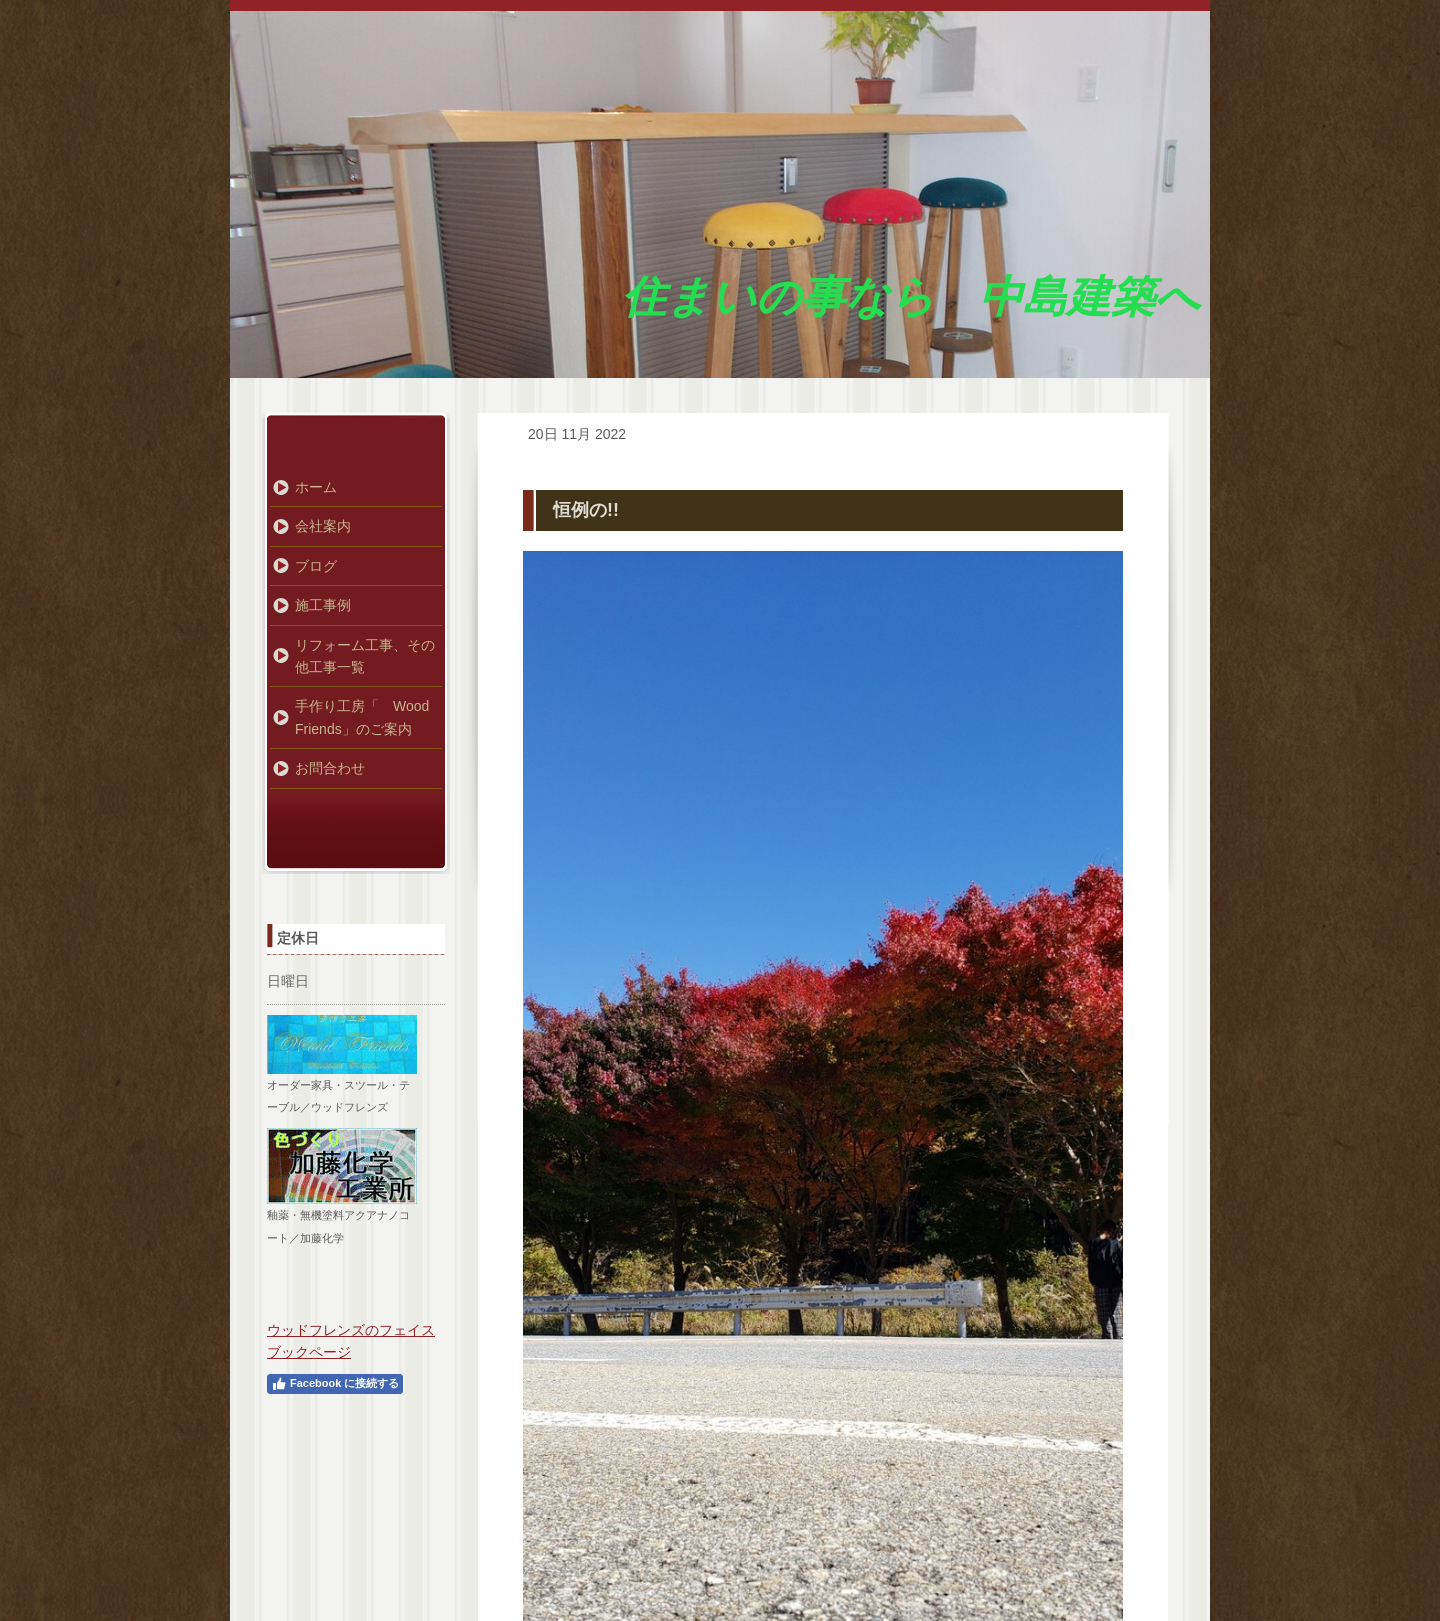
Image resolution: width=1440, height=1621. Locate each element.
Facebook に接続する (335, 1384)
